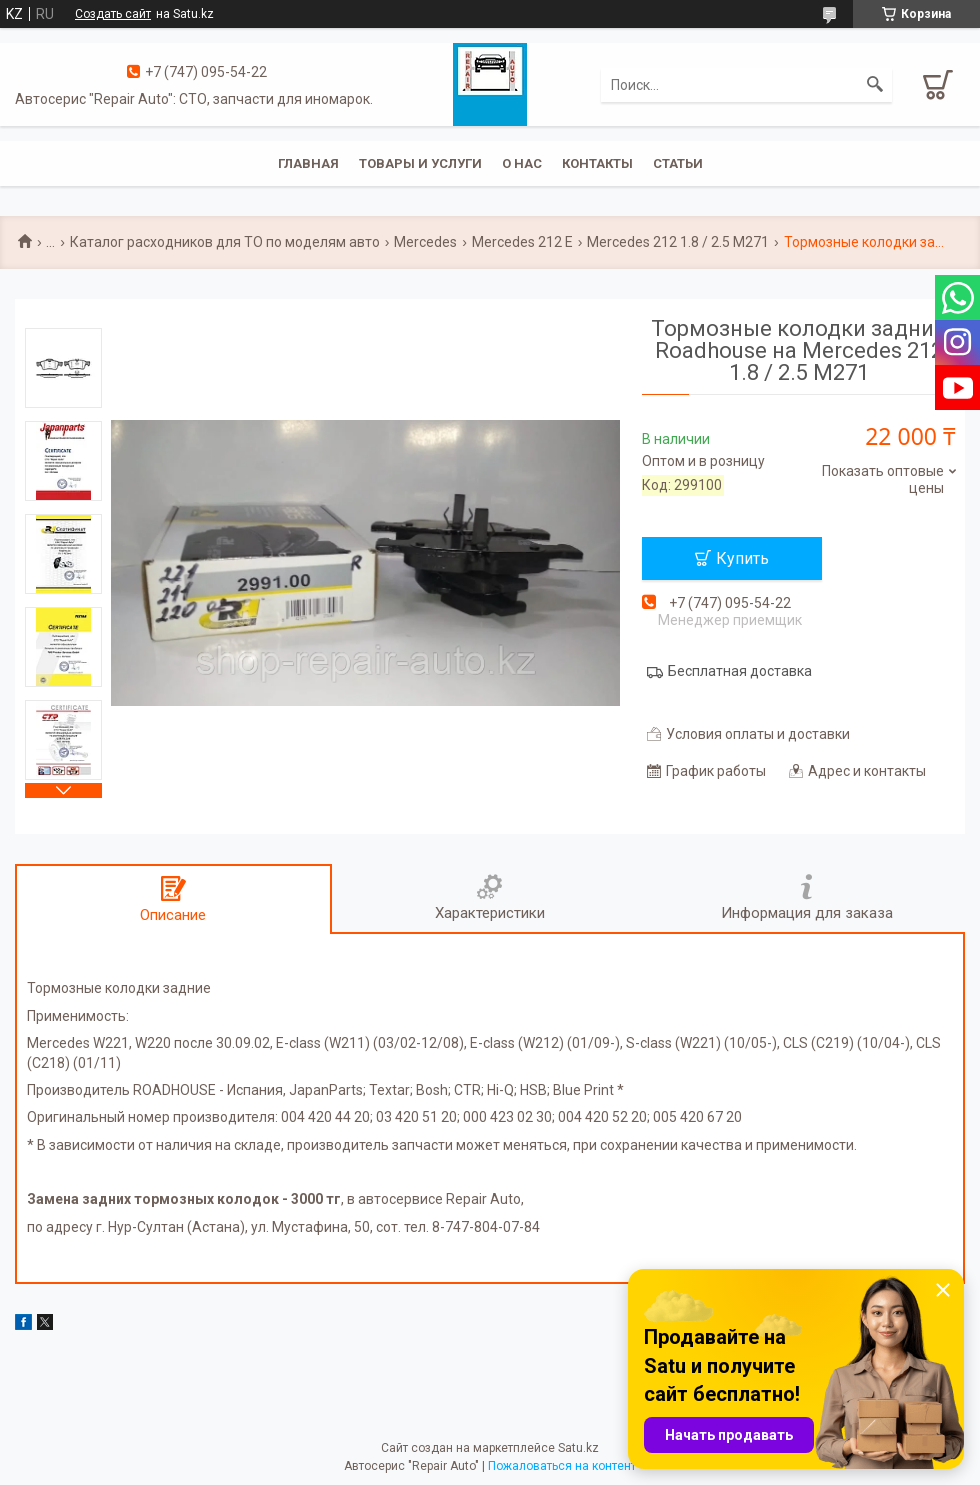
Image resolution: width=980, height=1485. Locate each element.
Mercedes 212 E (522, 242)
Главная (308, 163)
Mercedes (425, 242)
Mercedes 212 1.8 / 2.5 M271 (678, 242)
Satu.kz (578, 1448)
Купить (742, 558)
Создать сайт (113, 14)
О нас (522, 163)
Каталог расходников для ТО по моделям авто (225, 242)
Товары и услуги (420, 163)
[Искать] (875, 85)
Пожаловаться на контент (562, 1466)
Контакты (597, 163)
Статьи (678, 163)
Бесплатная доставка (740, 671)
